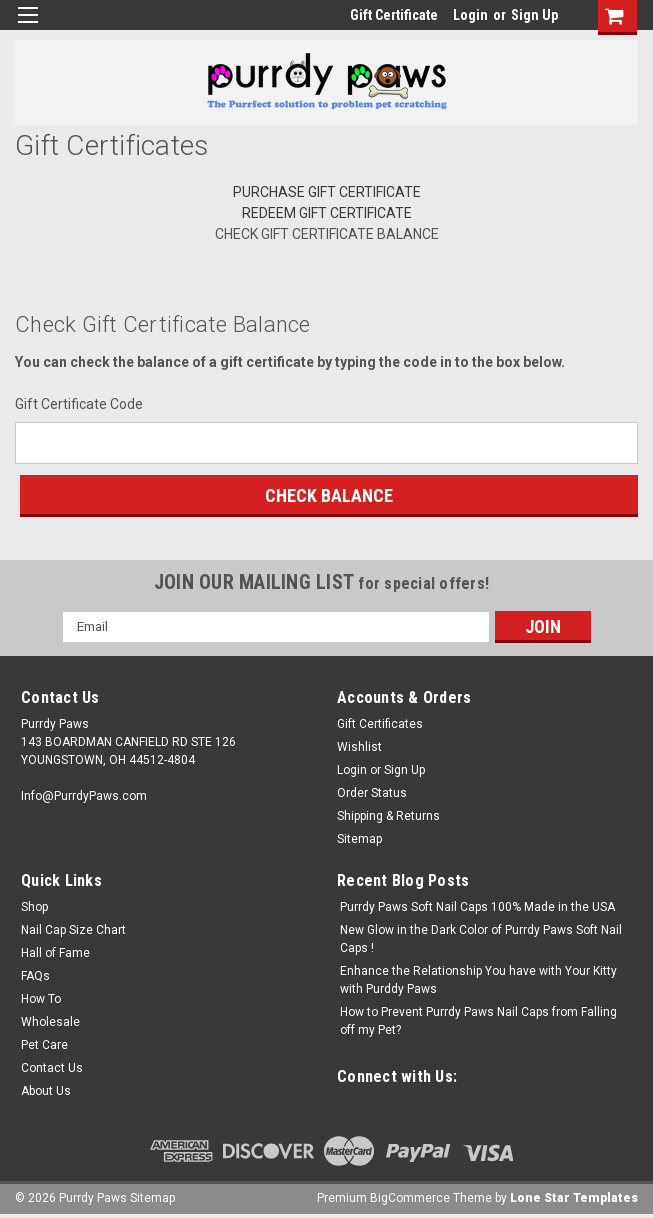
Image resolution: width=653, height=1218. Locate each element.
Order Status (372, 793)
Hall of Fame (55, 953)
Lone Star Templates (574, 1198)
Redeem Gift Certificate (327, 213)
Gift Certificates (380, 724)
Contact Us (52, 1068)
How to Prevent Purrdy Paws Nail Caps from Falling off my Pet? (478, 1021)
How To (41, 999)
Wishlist (359, 747)
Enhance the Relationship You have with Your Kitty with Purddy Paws (478, 980)
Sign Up (534, 15)
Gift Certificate (394, 15)
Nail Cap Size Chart (73, 930)
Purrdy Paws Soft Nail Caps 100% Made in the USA (477, 907)
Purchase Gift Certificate (327, 192)
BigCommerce (410, 1198)
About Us (46, 1091)
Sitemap (359, 839)
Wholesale (50, 1022)
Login (470, 15)
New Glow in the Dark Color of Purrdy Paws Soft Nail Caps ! (481, 939)
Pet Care (44, 1045)
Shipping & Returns (388, 816)
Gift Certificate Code (79, 404)
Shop (34, 907)
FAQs (35, 976)
